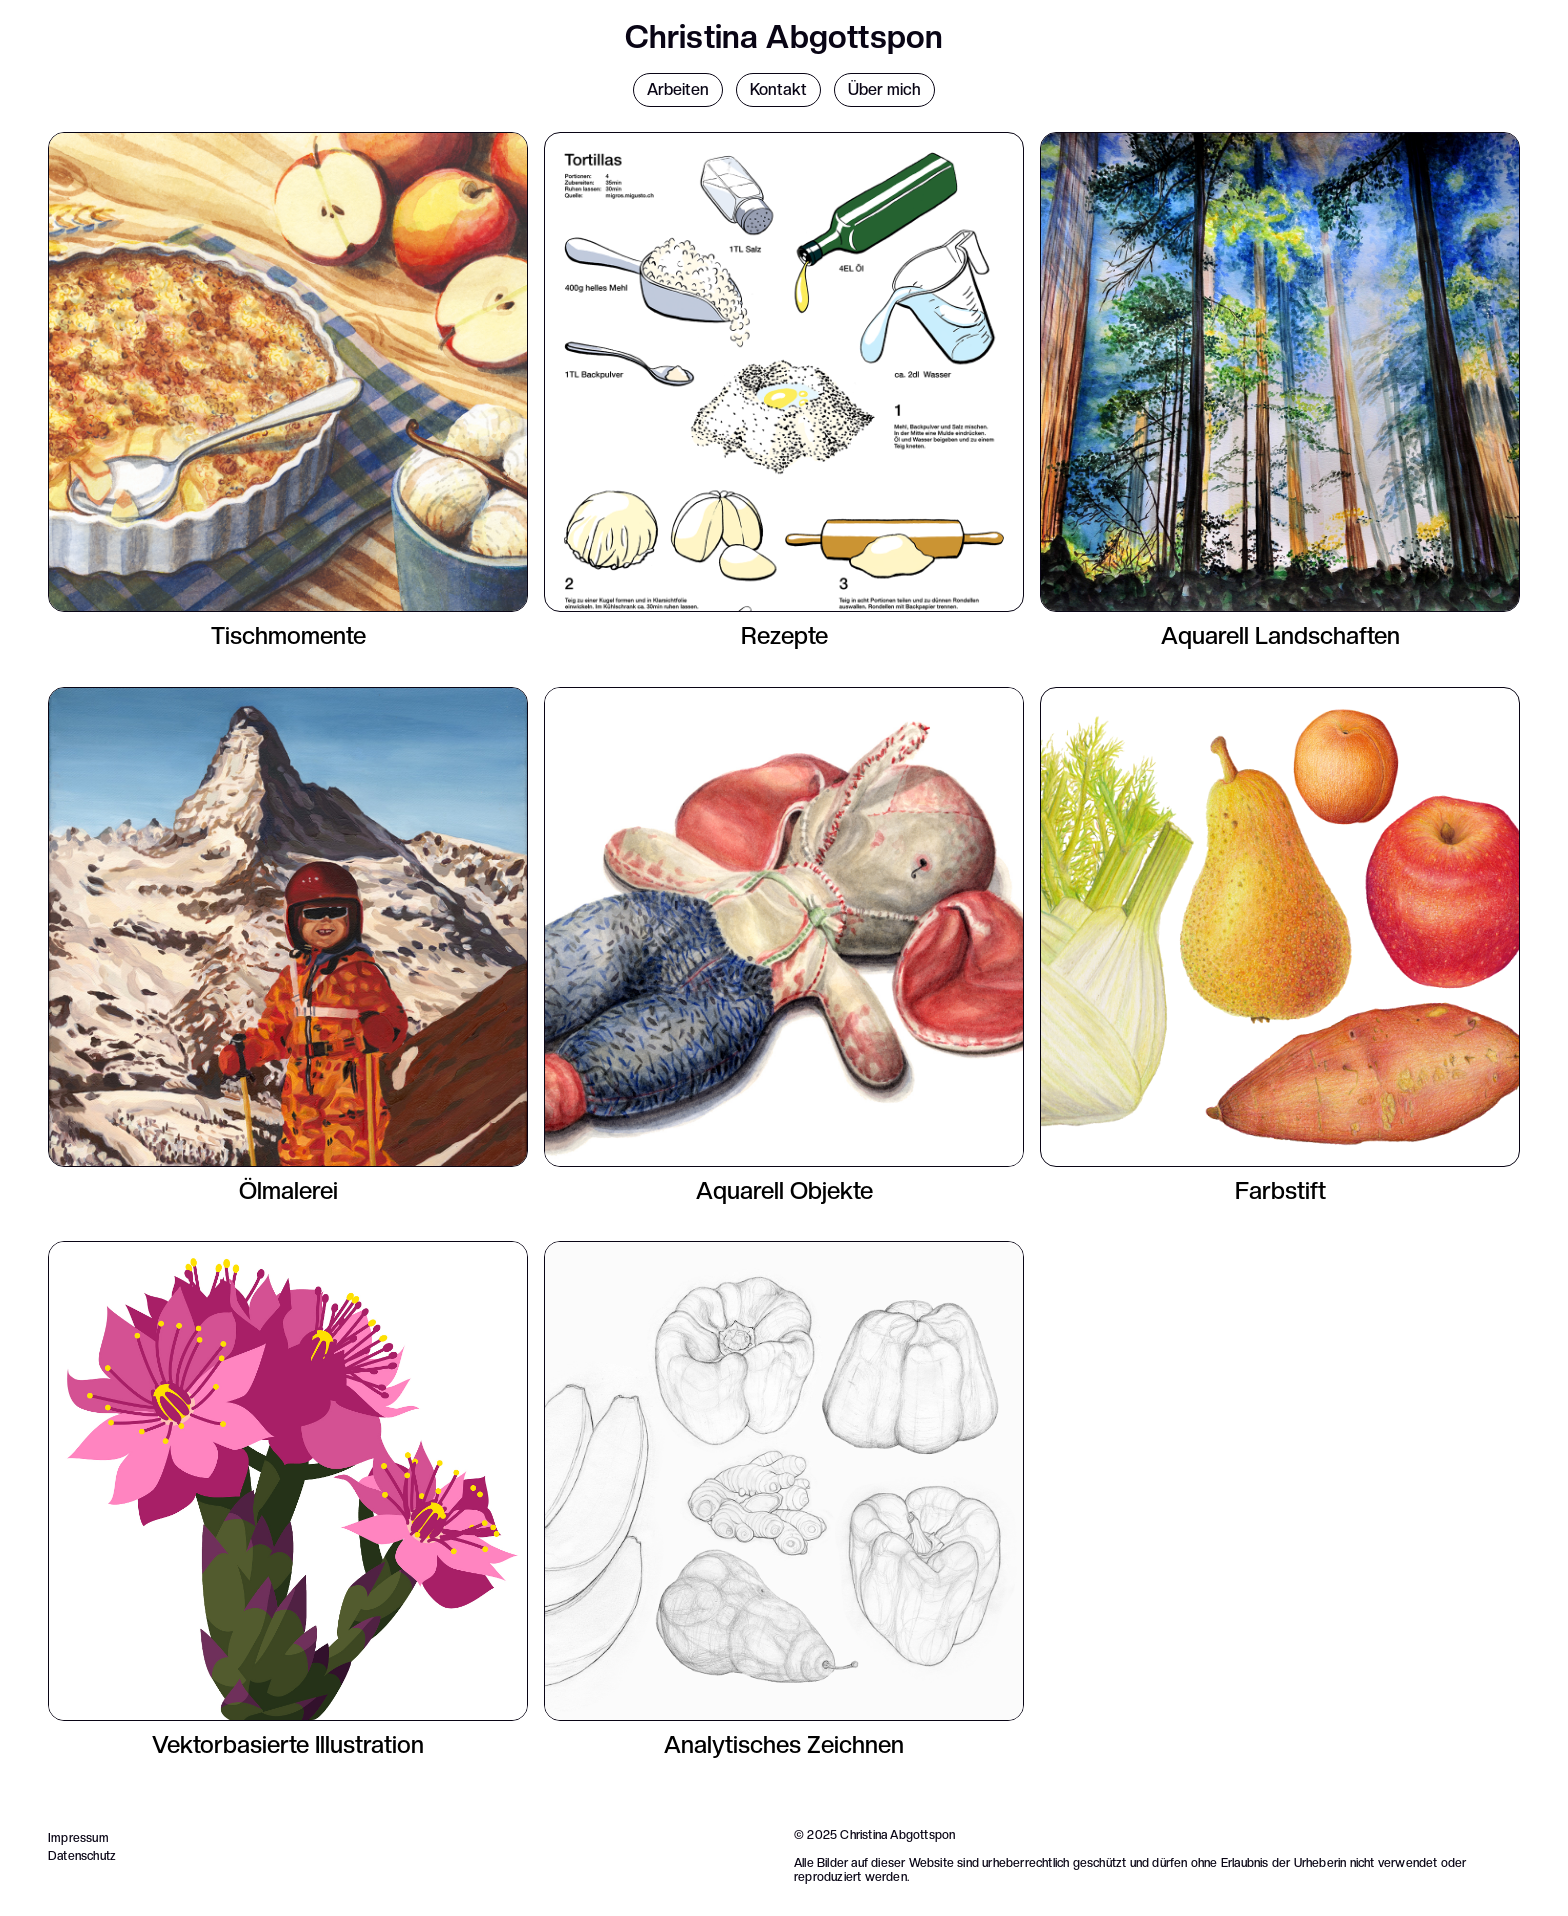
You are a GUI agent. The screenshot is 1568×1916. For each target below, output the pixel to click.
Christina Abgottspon (784, 37)
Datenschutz (82, 1856)
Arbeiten (678, 89)
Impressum (78, 1838)
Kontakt (778, 89)
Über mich (884, 89)
